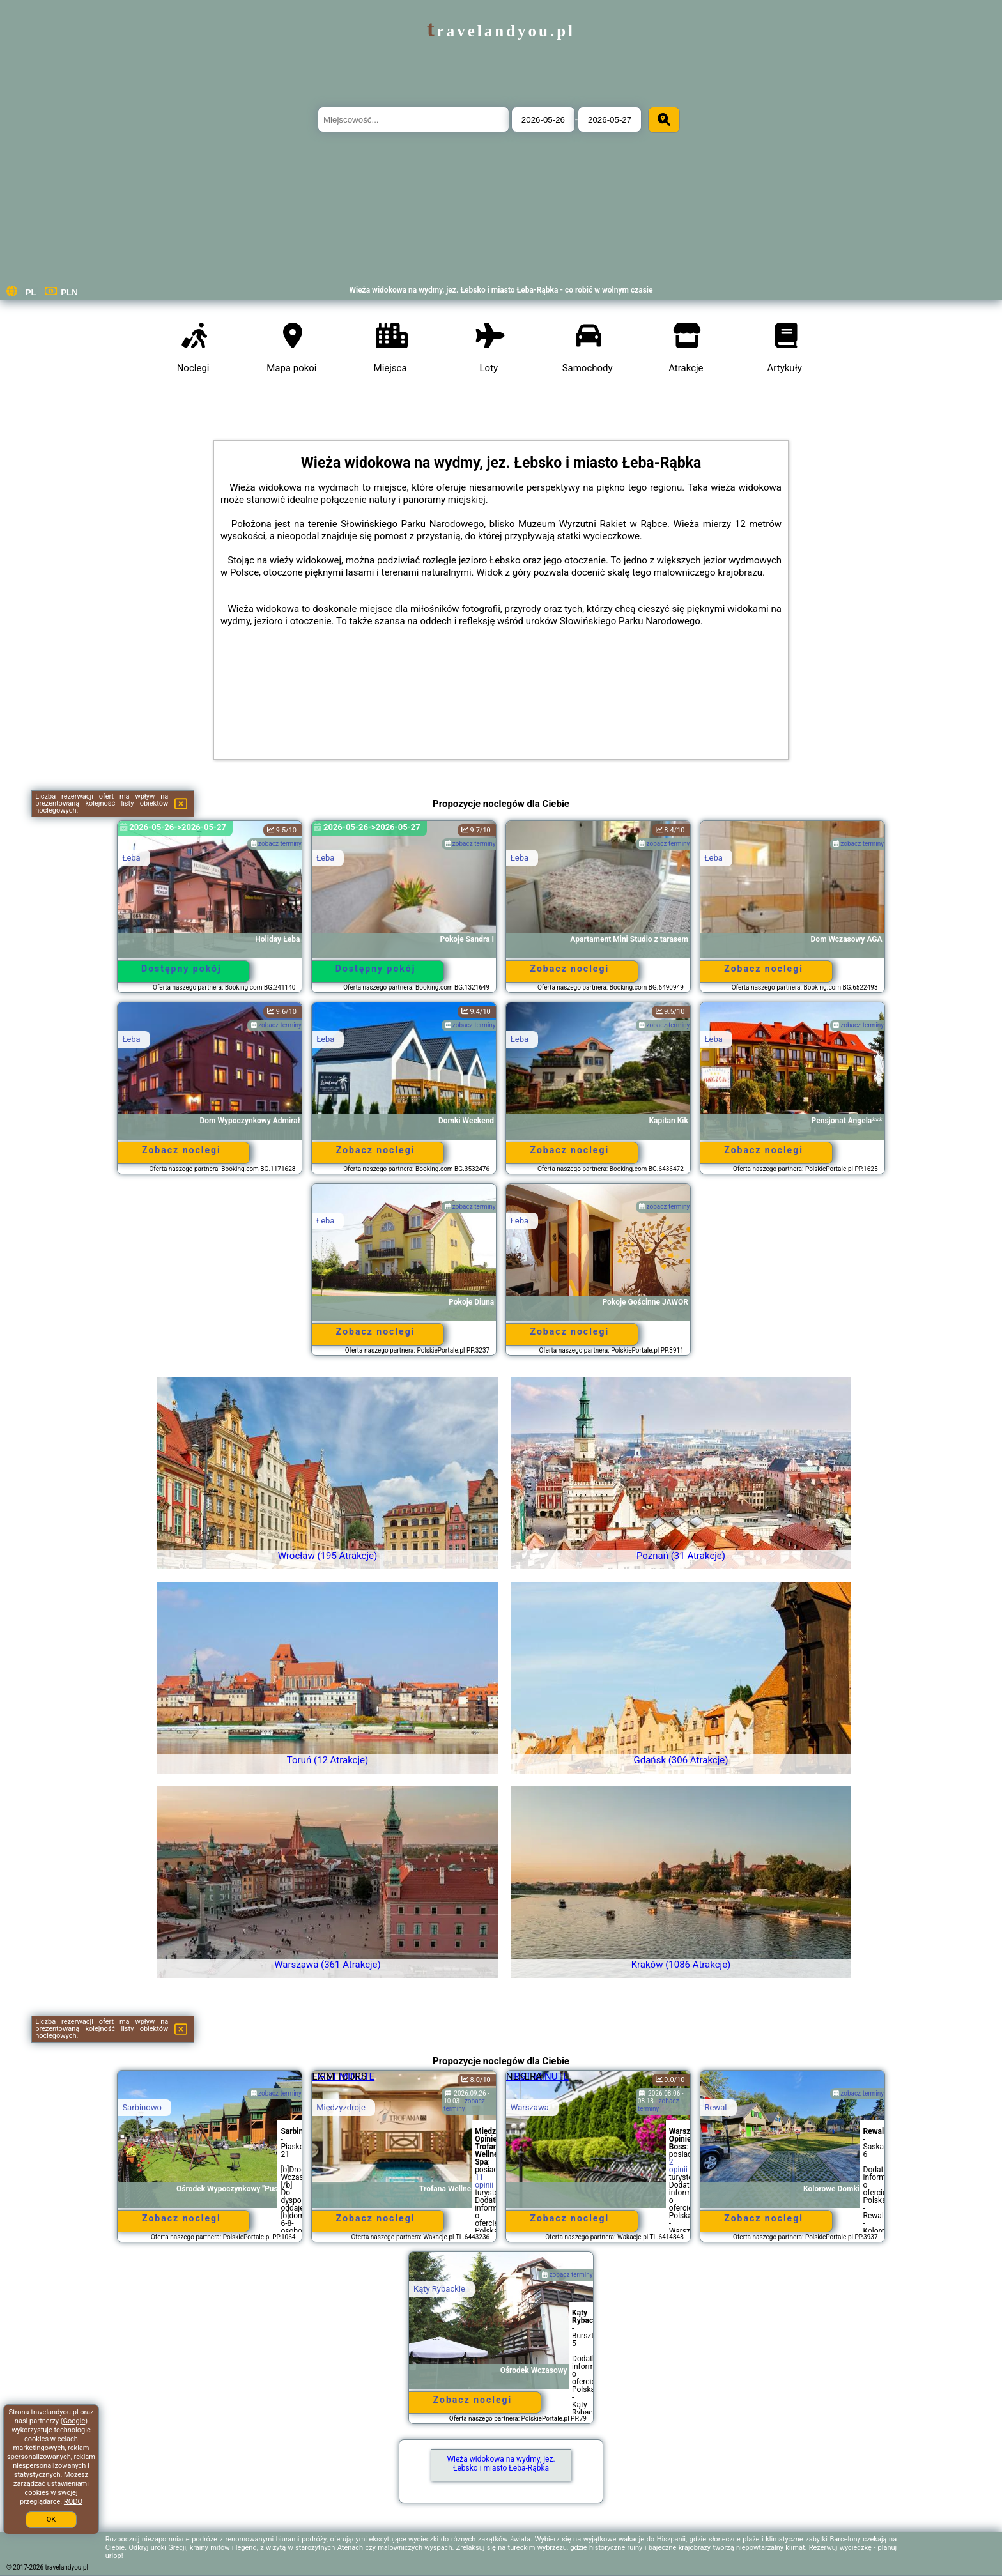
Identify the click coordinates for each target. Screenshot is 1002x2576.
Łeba (131, 857)
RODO (73, 2501)
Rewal (716, 2107)
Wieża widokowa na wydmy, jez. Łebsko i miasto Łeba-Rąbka (501, 2463)
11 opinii (484, 2181)
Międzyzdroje (341, 2107)
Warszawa (530, 2107)
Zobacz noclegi (570, 968)
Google (74, 2421)
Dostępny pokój (181, 968)
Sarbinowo (141, 2107)
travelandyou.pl (501, 31)
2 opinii (678, 2166)
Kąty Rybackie (439, 2289)
